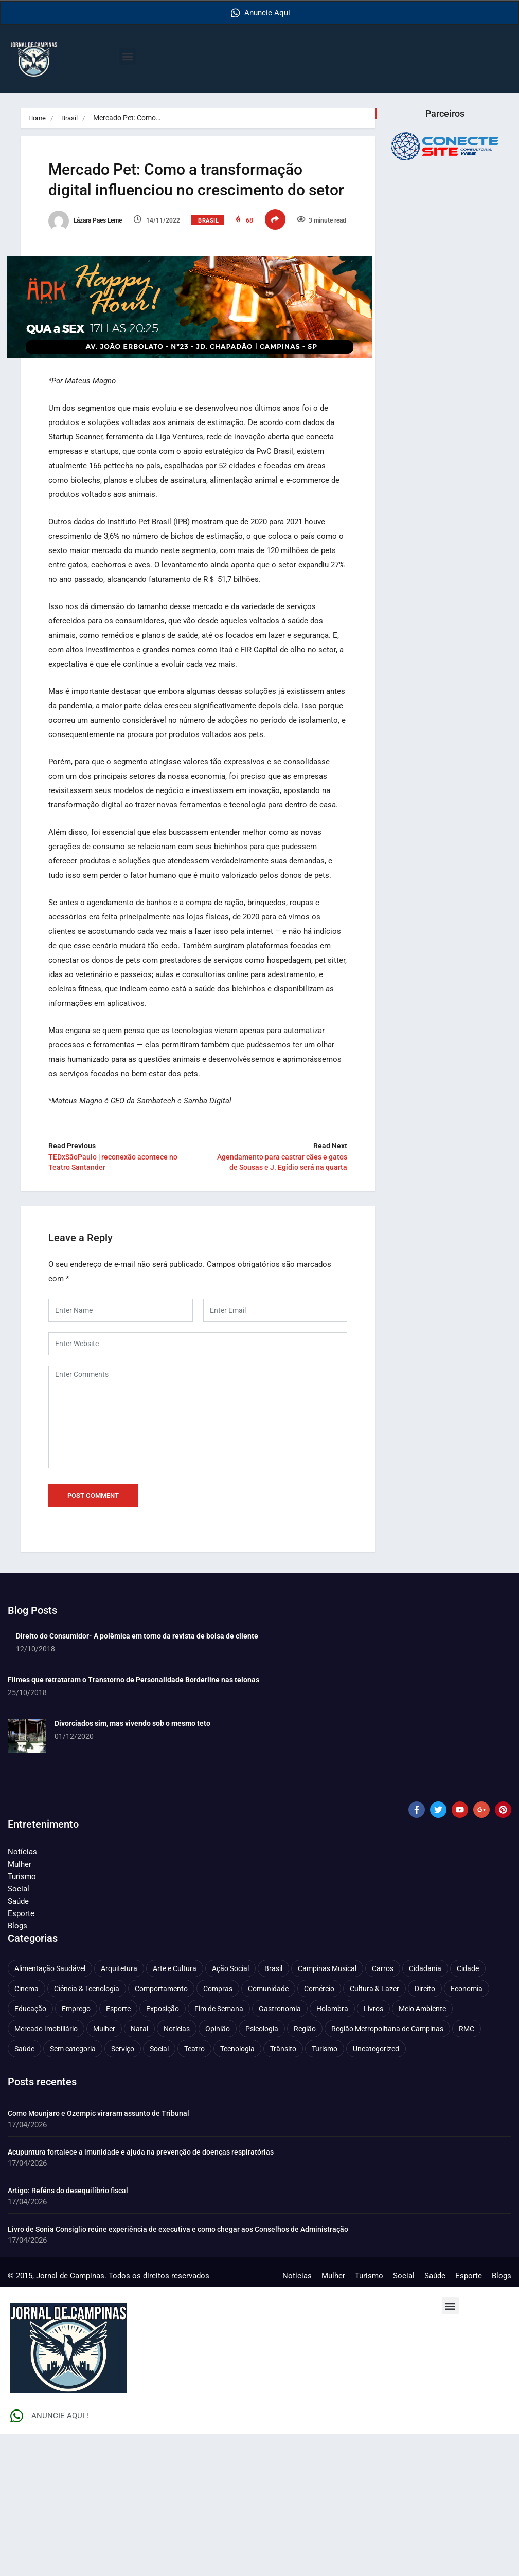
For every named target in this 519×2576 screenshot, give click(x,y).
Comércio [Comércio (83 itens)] (319, 2131)
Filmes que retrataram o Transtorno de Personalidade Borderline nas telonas (133, 1822)
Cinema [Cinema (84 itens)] (26, 2131)
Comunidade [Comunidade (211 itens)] (268, 2131)
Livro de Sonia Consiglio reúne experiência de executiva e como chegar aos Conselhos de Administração (178, 2371)
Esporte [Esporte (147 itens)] (118, 2151)
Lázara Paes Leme (98, 245)
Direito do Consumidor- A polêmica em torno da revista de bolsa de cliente (137, 1778)
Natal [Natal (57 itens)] (139, 2171)
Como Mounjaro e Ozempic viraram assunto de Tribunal (98, 2256)
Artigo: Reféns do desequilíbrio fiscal (68, 2333)
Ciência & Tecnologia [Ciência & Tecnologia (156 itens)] (86, 2131)
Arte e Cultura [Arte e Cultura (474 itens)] (174, 2111)
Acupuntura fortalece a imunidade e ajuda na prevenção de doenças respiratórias (141, 2294)
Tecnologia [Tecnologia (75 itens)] (237, 2191)
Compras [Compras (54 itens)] (217, 2131)
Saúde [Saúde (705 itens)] (24, 2191)
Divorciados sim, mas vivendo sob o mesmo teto (132, 1866)
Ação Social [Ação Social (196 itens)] (230, 2111)
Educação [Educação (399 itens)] (30, 2151)
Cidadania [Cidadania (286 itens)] (425, 2111)
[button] (127, 56)
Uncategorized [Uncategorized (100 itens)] (376, 2191)
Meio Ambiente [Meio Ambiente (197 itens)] (422, 2151)
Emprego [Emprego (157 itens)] (76, 2151)
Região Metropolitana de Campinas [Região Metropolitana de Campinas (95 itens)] (387, 2171)
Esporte (21, 2055)
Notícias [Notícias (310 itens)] (177, 2171)
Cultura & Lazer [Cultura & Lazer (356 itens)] (374, 2131)
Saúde (18, 2043)
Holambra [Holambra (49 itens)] (332, 2151)
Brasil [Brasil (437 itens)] (273, 2111)
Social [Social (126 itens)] (159, 2191)
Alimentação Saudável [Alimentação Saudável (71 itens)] (49, 2111)
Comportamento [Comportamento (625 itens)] (161, 2131)
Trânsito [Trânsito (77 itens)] (283, 2191)
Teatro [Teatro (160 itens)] (194, 2191)
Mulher (19, 2006)
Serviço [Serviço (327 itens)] (122, 2191)
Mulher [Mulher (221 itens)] (104, 2171)
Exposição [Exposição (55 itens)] (162, 2151)
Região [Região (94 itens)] (305, 2171)
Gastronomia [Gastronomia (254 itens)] (280, 2151)
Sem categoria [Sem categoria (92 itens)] (73, 2191)
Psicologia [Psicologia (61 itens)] (261, 2171)
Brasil (72, 118)
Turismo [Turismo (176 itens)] (324, 2191)
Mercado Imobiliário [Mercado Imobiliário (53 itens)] (46, 2171)
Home (37, 118)
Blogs (17, 2068)
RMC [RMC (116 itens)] (466, 2171)
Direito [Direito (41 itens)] (425, 2131)
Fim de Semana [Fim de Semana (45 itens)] (218, 2151)
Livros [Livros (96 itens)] (373, 2151)
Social (18, 2031)
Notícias (22, 1994)
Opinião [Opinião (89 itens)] (217, 2171)
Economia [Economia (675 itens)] (466, 2131)
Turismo (22, 2018)
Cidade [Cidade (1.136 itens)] (468, 2111)
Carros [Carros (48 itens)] (382, 2111)
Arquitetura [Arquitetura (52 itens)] (119, 2111)
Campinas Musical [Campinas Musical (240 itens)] (327, 2111)
